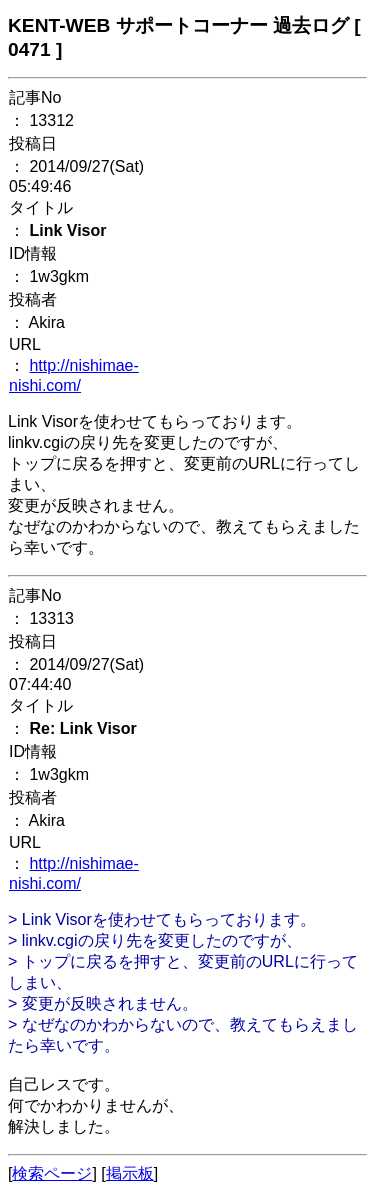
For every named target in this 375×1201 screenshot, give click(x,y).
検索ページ (52, 1173)
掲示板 (130, 1173)
